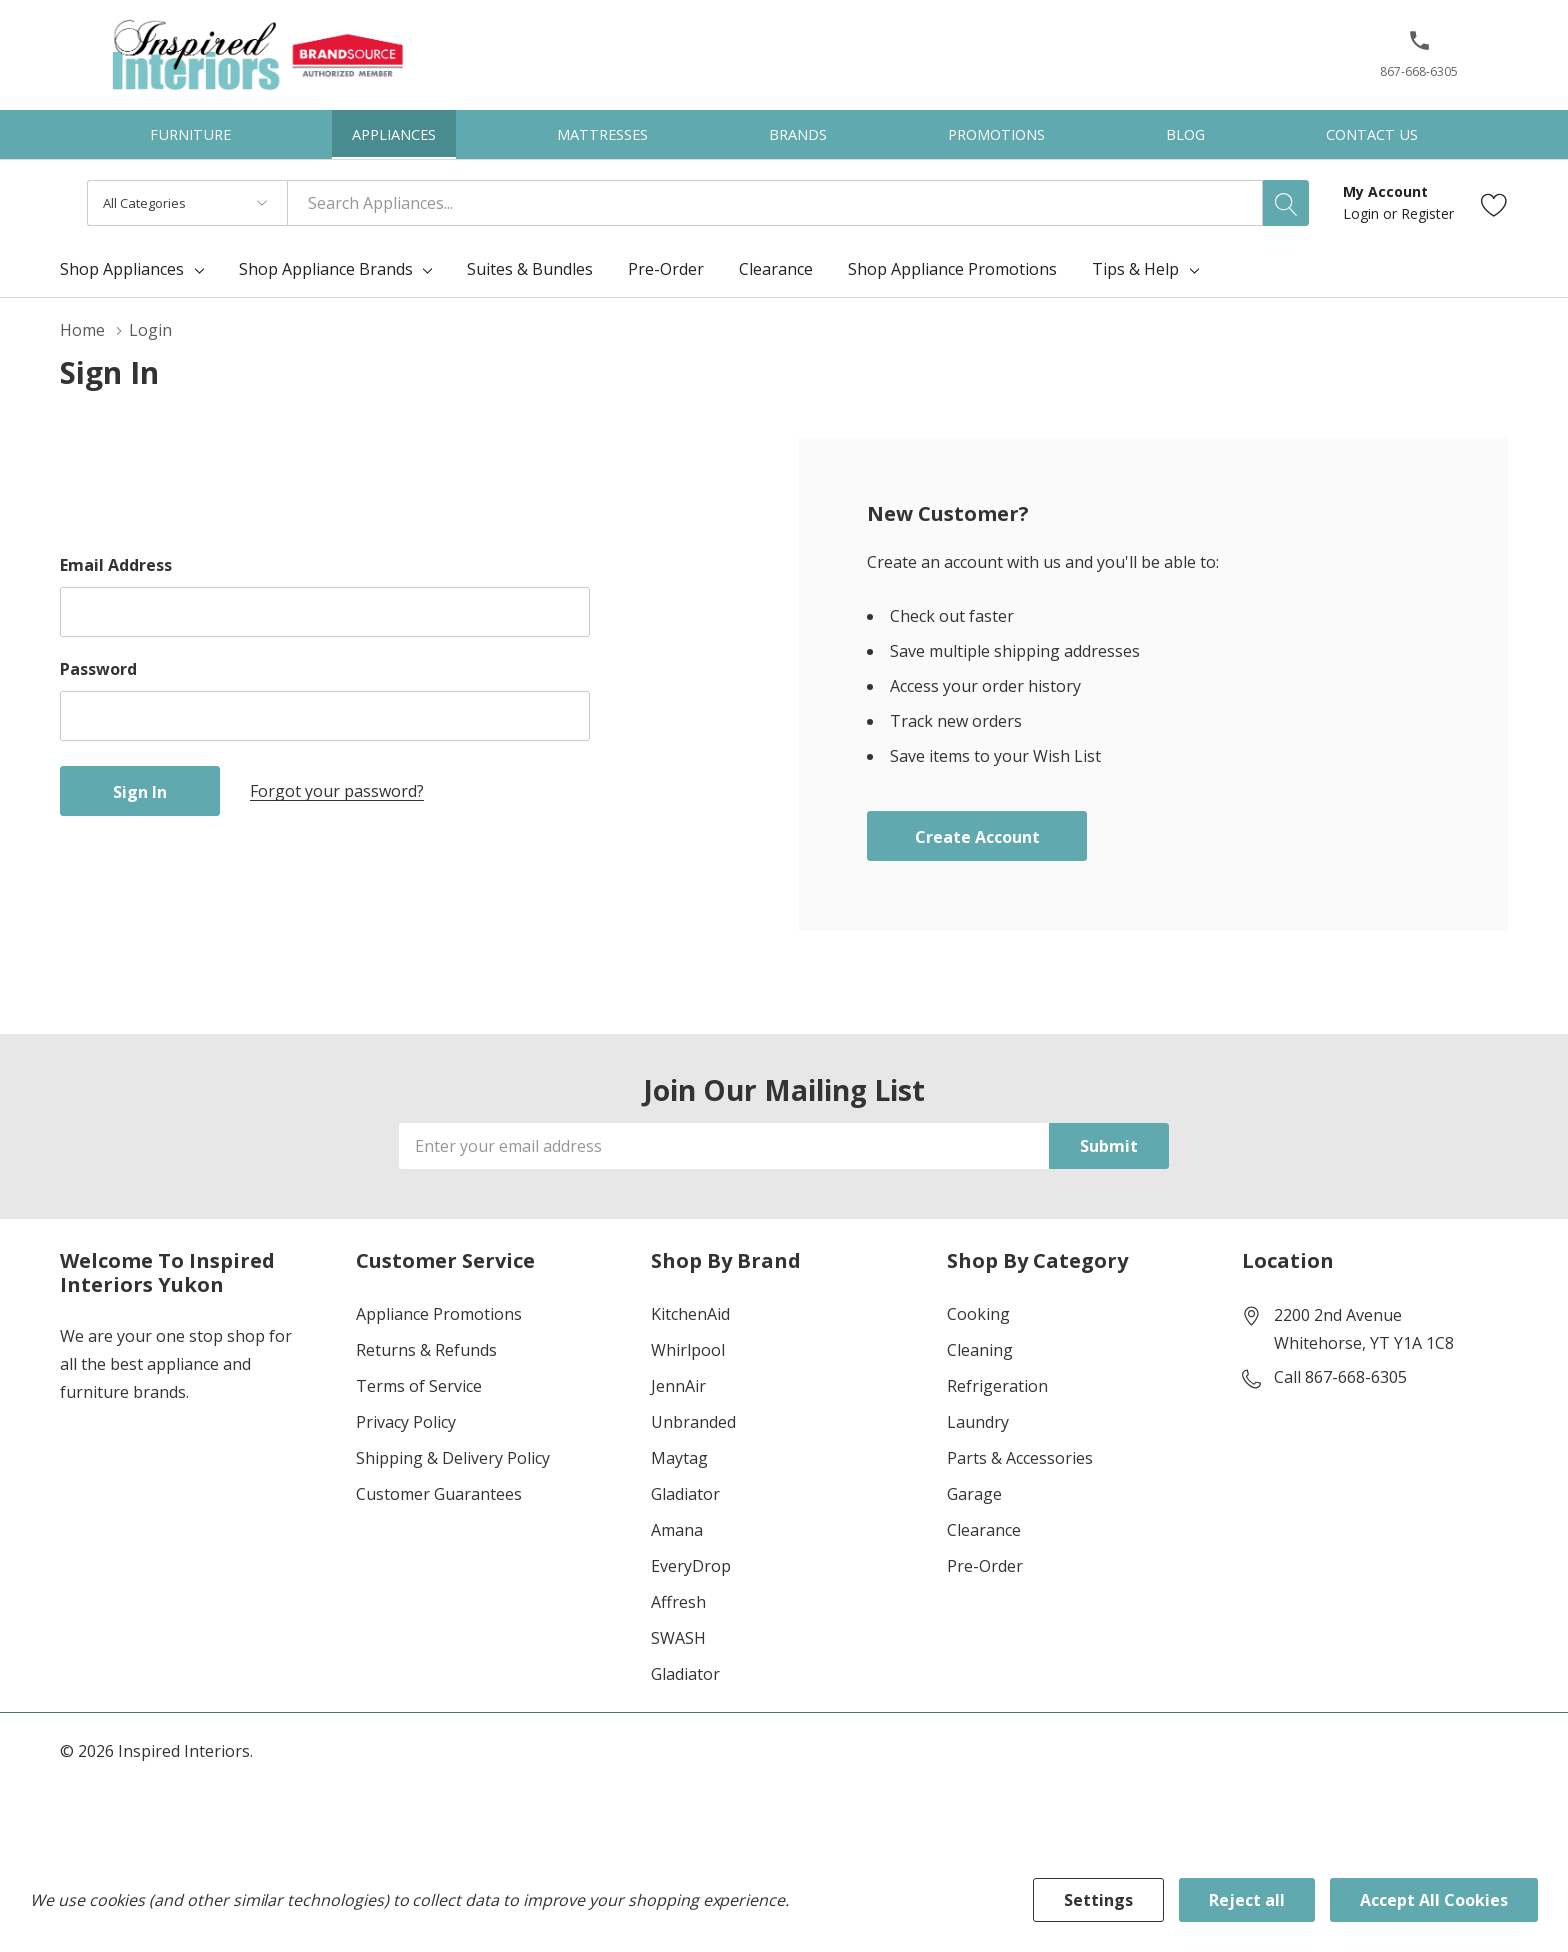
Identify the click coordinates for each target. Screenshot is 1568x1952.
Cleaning (980, 1350)
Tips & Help (1135, 269)
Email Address (116, 565)
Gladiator (685, 1494)
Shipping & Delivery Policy (453, 1458)
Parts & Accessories (1020, 1458)
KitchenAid (690, 1314)
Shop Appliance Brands (326, 269)
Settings (1098, 1900)
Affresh (678, 1602)
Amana (677, 1530)
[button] (1419, 48)
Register (1427, 213)
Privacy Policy (406, 1422)
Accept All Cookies (1434, 1900)
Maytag (679, 1458)
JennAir (678, 1386)
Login (1363, 213)
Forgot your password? (337, 791)
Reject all (1247, 1900)
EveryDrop (691, 1566)
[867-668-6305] (1419, 61)
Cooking (978, 1314)
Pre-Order (985, 1566)
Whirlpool (688, 1350)
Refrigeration (997, 1386)
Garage (974, 1494)
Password (98, 669)
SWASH (678, 1638)
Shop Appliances (122, 269)
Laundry (978, 1422)
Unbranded (693, 1422)
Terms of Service (419, 1386)
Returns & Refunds (426, 1350)
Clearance (984, 1530)
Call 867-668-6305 (1340, 1377)
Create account (977, 837)
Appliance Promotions (439, 1314)
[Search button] (1286, 203)
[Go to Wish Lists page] (1494, 203)
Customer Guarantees (439, 1494)
